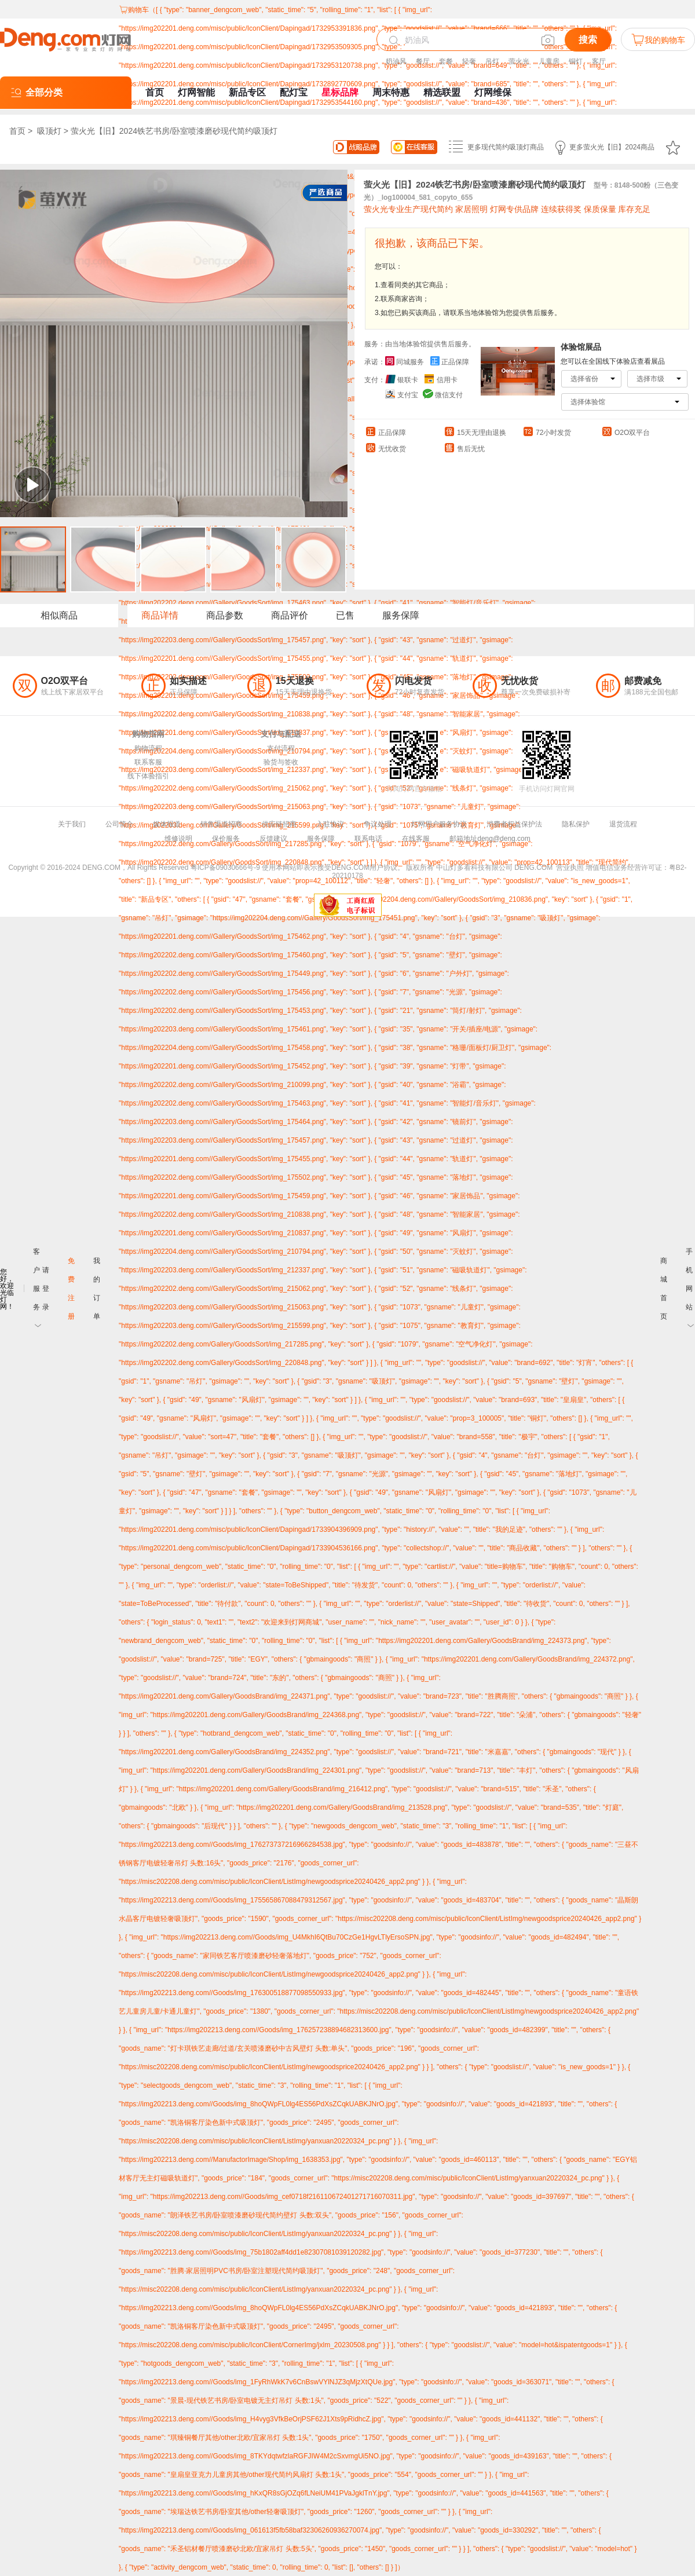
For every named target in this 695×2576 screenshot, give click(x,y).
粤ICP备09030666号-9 (225, 867)
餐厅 (423, 61)
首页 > (22, 131)
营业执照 (570, 867)
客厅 (599, 61)
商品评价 (289, 615)
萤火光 (519, 61)
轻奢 (469, 61)
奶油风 (396, 61)
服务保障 (400, 615)
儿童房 (549, 61)
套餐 (446, 61)
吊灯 (492, 61)
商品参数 (224, 615)
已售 (345, 615)
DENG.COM (533, 867)
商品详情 (159, 615)
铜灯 (576, 61)
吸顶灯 (49, 131)
